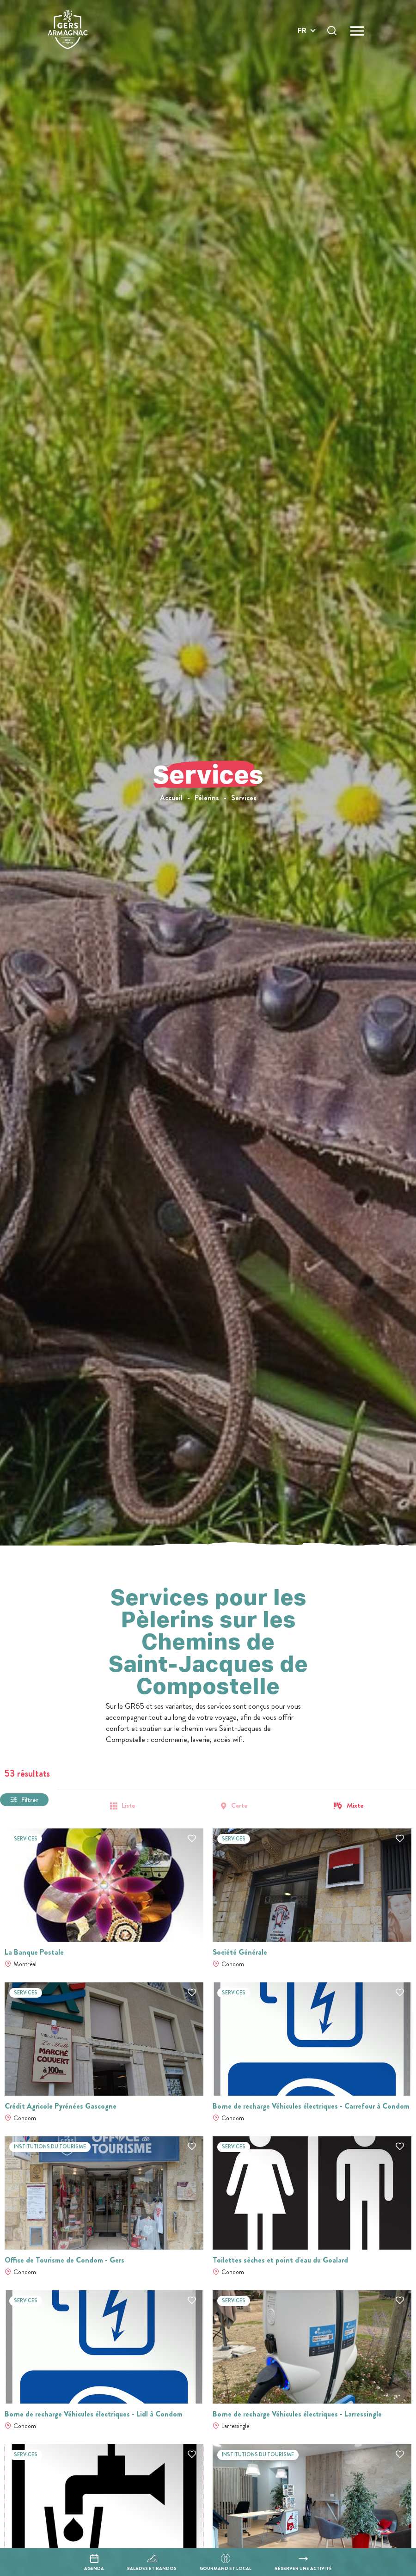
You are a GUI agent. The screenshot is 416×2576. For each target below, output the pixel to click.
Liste (128, 1805)
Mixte (355, 1805)
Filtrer (29, 1799)
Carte (239, 1805)
